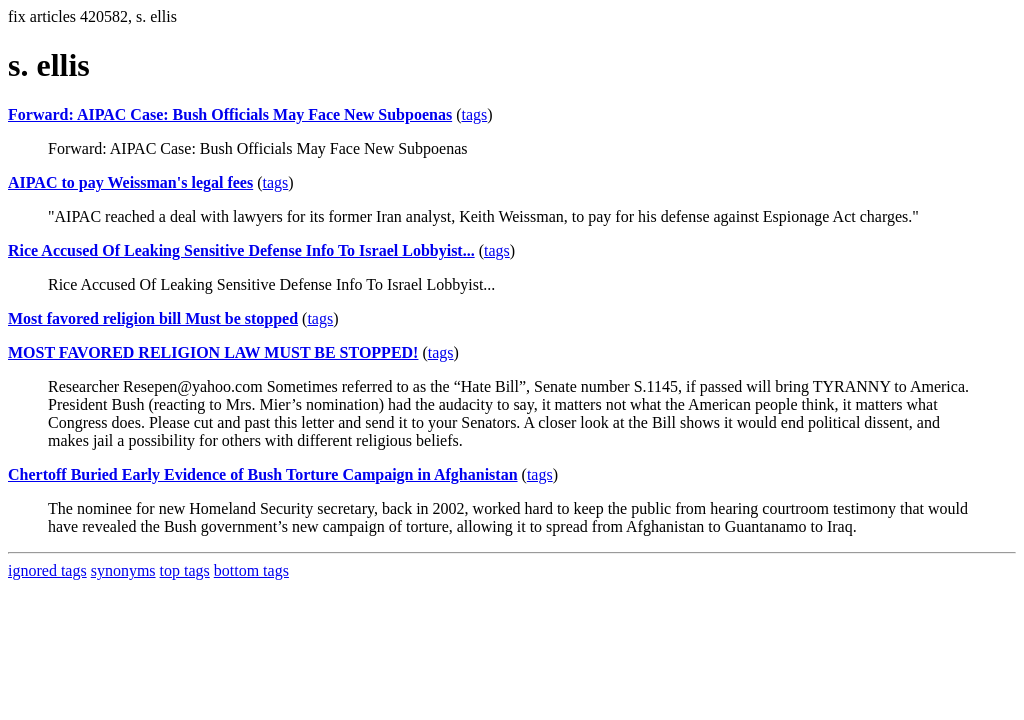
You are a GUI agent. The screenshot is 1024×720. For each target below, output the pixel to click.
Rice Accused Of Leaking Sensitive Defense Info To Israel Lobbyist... (241, 250)
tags (474, 114)
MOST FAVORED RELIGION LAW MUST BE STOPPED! (213, 352)
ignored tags (47, 570)
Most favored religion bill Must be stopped (153, 318)
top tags (185, 570)
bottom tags (251, 570)
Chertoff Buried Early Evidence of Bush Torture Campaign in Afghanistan (263, 474)
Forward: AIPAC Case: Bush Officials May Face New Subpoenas (230, 114)
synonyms (123, 570)
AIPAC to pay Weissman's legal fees (130, 182)
